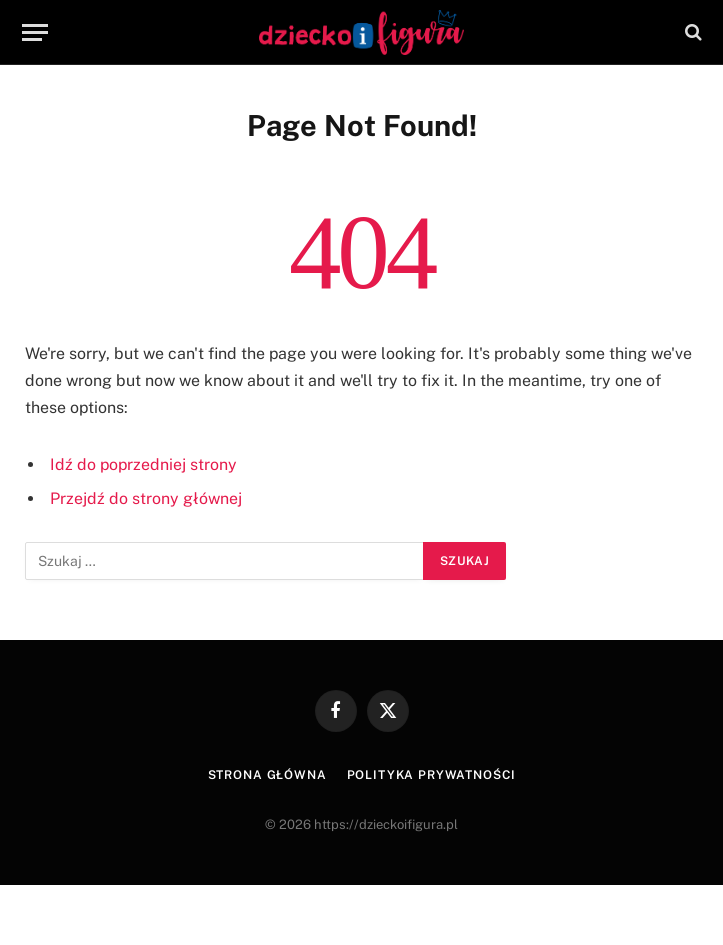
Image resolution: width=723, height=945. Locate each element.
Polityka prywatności (431, 775)
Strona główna (267, 775)
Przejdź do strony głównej (146, 498)
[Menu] (35, 32)
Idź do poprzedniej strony (143, 464)
